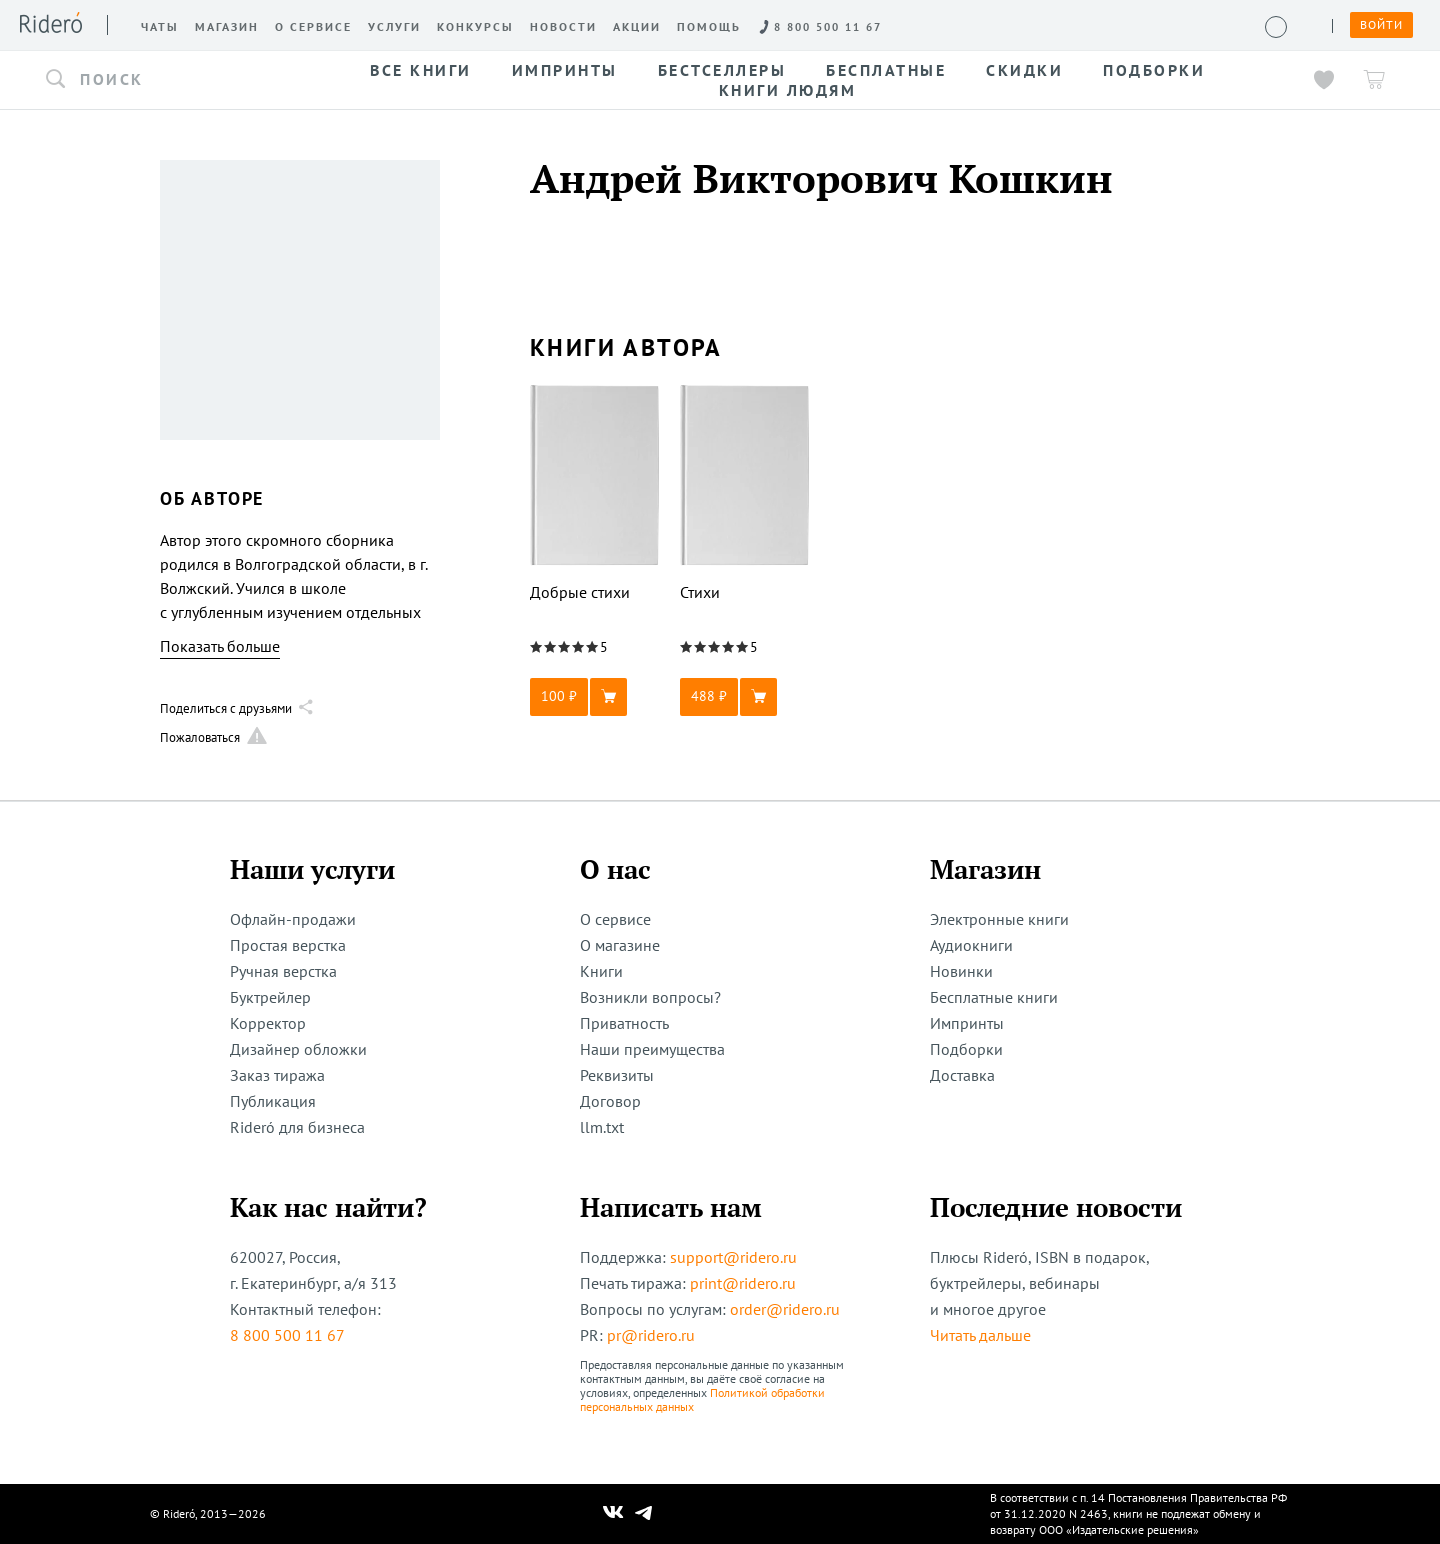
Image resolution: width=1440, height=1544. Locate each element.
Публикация (273, 1101)
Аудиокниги (971, 945)
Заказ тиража (277, 1075)
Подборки (966, 1049)
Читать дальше (980, 1335)
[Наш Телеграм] (644, 1514)
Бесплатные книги (994, 997)
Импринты (967, 1023)
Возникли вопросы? (650, 997)
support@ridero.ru (733, 1257)
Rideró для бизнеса (297, 1127)
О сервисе (615, 919)
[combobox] (158, 80)
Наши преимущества (652, 1049)
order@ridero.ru (785, 1309)
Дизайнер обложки (298, 1049)
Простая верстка (288, 945)
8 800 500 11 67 (287, 1335)
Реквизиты (617, 1075)
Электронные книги (999, 919)
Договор (610, 1101)
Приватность (624, 1023)
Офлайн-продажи (293, 919)
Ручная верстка (283, 971)
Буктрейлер (270, 997)
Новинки (961, 971)
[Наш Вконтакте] (613, 1514)
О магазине (620, 945)
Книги (601, 971)
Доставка (962, 1075)
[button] (158, 80)
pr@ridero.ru (651, 1335)
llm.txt (602, 1127)
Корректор (268, 1023)
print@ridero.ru (743, 1283)
